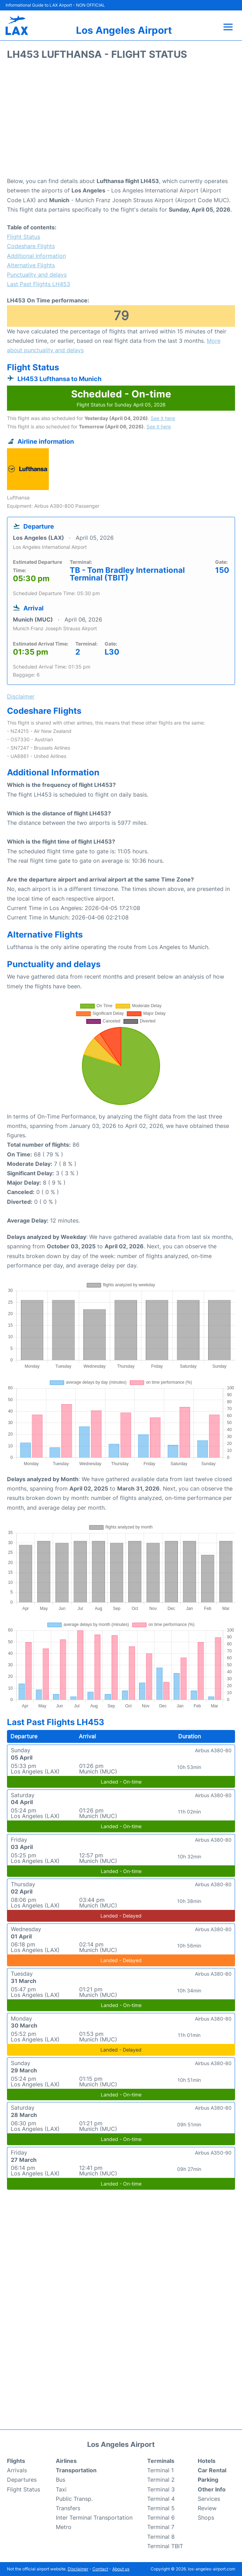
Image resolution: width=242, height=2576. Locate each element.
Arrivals (17, 2470)
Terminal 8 (161, 2536)
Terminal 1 (160, 2470)
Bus (60, 2479)
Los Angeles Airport (124, 30)
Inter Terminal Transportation (94, 2517)
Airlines (66, 2460)
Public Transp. (74, 2498)
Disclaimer (78, 2568)
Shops (206, 2517)
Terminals (160, 2460)
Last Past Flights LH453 (38, 283)
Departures (22, 2479)
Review (207, 2508)
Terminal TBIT (165, 2546)
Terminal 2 (161, 2479)
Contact (100, 2568)
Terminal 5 (161, 2508)
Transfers (68, 2508)
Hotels (206, 2460)
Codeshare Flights (31, 246)
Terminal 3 (161, 2489)
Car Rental (212, 2470)
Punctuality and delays (37, 274)
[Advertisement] (121, 120)
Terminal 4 (161, 2498)
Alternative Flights (31, 265)
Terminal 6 (161, 2517)
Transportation (76, 2470)
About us (120, 2568)
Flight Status (23, 236)
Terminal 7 (160, 2526)
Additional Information (36, 255)
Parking (208, 2479)
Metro (63, 2526)
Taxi (61, 2489)
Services (209, 2498)
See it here (163, 418)
